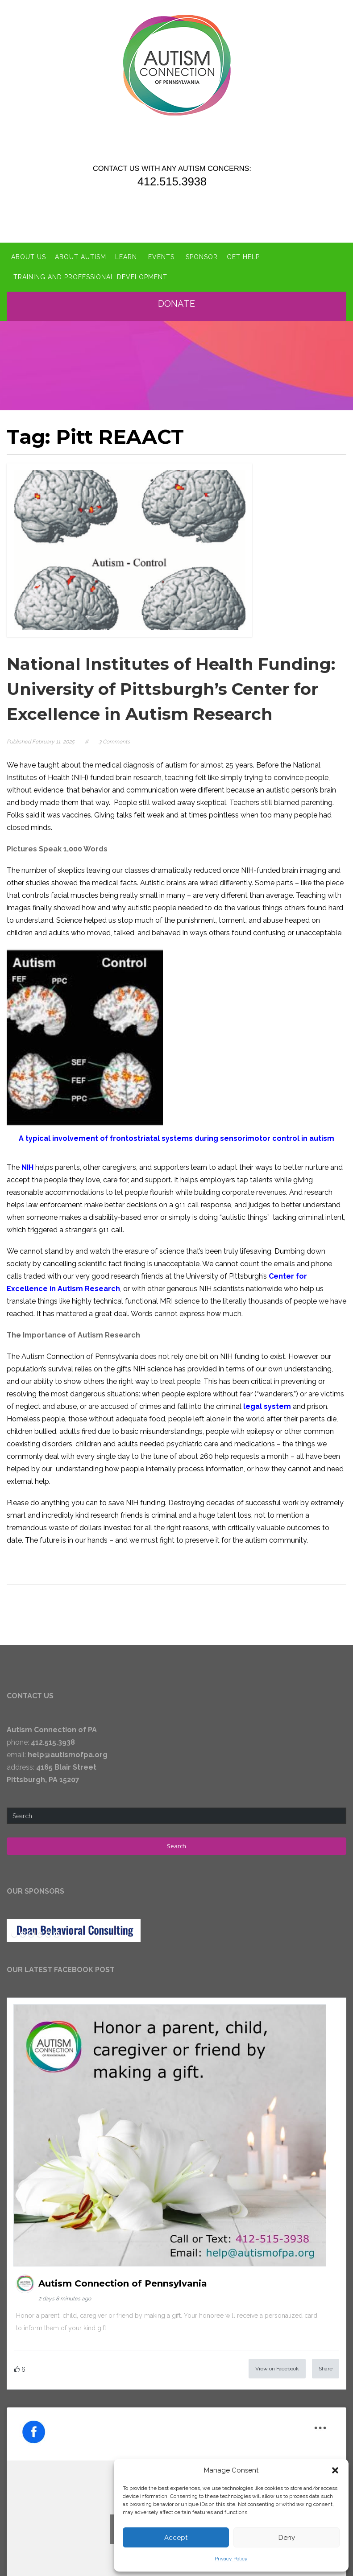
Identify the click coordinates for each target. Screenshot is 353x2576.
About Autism (80, 256)
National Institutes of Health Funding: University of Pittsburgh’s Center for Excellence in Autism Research (171, 689)
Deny (286, 2538)
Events (161, 256)
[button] (335, 2470)
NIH (27, 1167)
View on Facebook (277, 2368)
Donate (178, 303)
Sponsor (202, 256)
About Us (28, 256)
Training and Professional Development (90, 277)
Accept (175, 2538)
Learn (126, 256)
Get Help (243, 256)
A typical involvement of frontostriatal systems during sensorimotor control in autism (176, 1138)
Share (325, 2368)
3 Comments (114, 742)
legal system (267, 1406)
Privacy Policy (231, 2558)
